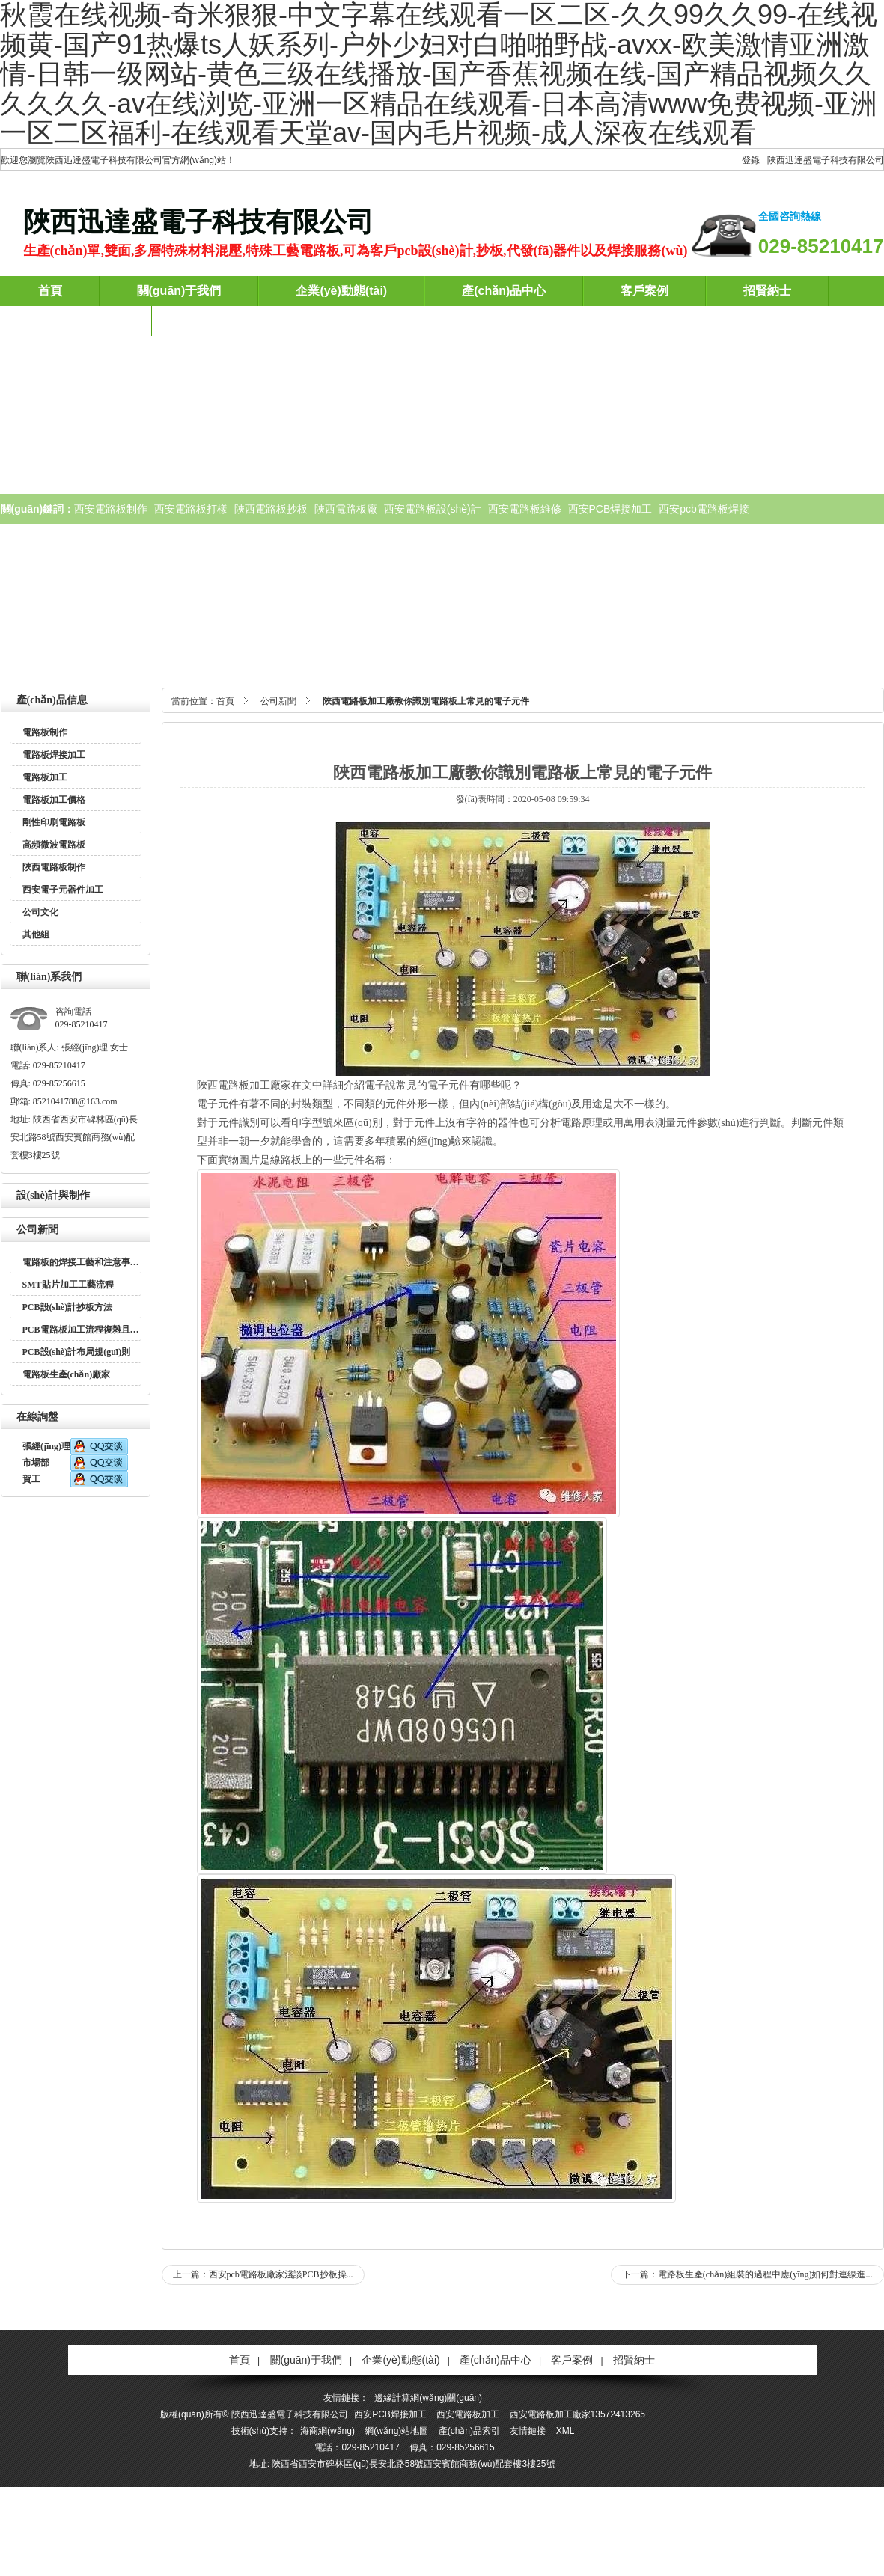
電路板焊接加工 (53, 755)
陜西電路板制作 (53, 867)
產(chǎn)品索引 (469, 2431)
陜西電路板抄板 (271, 509)
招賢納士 (767, 290)
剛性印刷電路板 (53, 822)
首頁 (50, 290)
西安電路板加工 (467, 2414)
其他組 (35, 934)
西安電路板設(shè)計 (432, 509)
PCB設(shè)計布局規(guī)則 (76, 1352)
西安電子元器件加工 (62, 889)
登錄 (751, 160)
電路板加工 (44, 777)
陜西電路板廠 (345, 509)
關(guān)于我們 (179, 290)
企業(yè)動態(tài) (341, 290)
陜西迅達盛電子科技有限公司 (825, 160)
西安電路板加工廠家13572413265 (577, 2414)
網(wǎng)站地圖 (396, 2431)
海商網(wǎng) (327, 2431)
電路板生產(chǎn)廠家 (66, 1374)
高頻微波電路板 (53, 844)
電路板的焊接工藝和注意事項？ (85, 1262)
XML (565, 2431)
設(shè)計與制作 (53, 1195)
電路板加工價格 (53, 800)
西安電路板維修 (524, 509)
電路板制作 (44, 732)
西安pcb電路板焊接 (704, 509)
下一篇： (747, 2274)
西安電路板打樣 (191, 509)
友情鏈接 (528, 2431)
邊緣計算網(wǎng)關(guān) (428, 2398)
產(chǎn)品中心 (504, 290)
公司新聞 (37, 1229)
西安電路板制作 (110, 509)
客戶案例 (644, 290)
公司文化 (40, 912)
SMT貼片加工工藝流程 (68, 1284)
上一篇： (263, 2274)
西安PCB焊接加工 (610, 509)
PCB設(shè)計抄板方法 (67, 1307)
